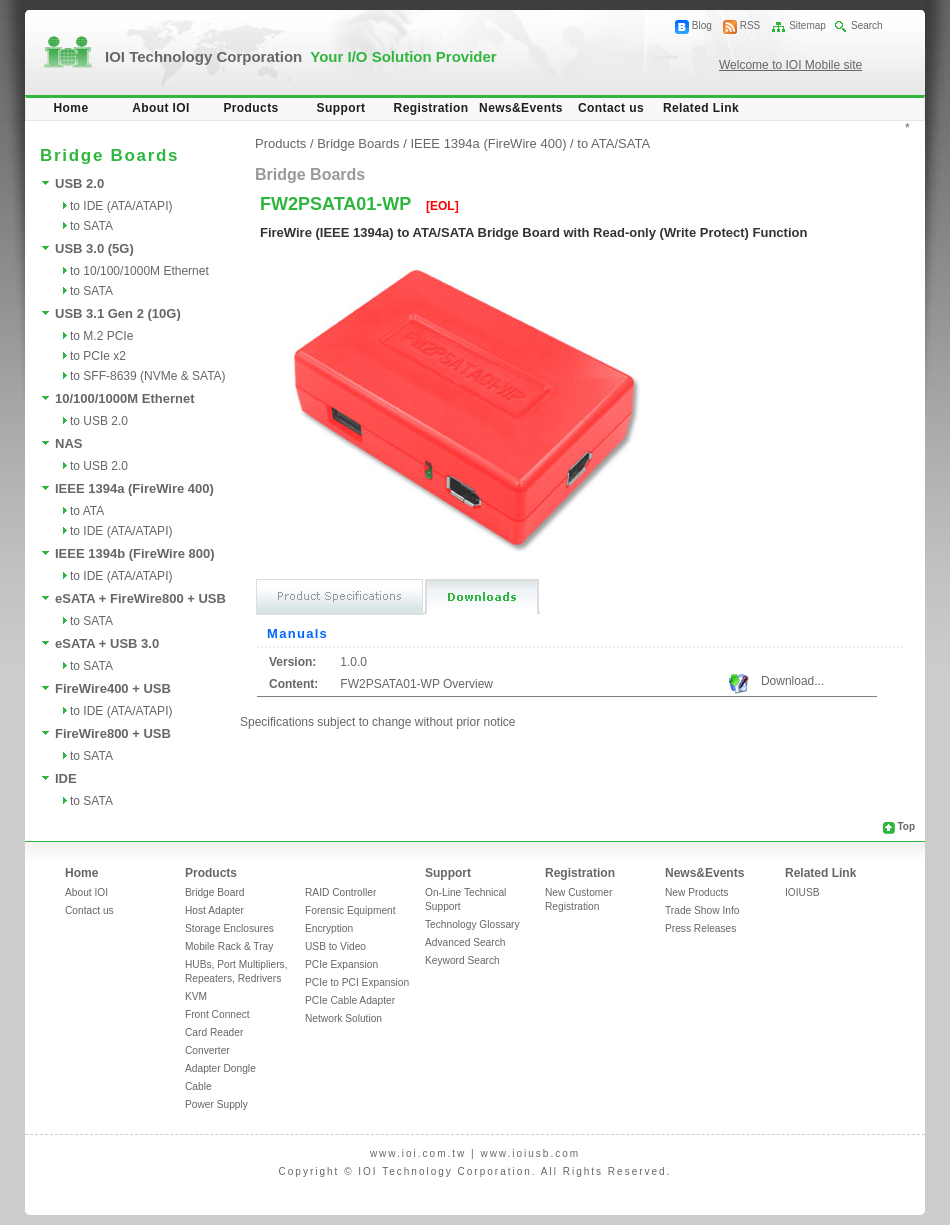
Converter (207, 1050)
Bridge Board (214, 892)
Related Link (701, 108)
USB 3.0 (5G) (94, 248)
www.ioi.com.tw (418, 1153)
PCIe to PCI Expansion (357, 982)
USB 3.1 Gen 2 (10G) (118, 313)
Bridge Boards (358, 143)
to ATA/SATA (613, 143)
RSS (750, 25)
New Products (696, 892)
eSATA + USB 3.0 (107, 643)
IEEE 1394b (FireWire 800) (135, 553)
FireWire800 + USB (113, 733)
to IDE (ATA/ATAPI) (121, 206)
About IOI (161, 108)
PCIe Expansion (341, 964)
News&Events (521, 108)
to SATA (91, 226)
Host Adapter (214, 910)
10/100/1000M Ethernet (124, 398)
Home (71, 108)
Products (250, 108)
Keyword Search (462, 960)
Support (341, 108)
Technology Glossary (472, 924)
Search (867, 25)
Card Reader (214, 1032)
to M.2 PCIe (101, 336)
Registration (431, 108)
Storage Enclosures (229, 928)
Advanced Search (465, 942)
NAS (68, 443)
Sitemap (807, 25)
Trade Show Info (702, 910)
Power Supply (216, 1104)
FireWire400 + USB (113, 688)
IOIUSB (802, 892)
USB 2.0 (79, 183)
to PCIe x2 (98, 356)
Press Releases (700, 928)
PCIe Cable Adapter (350, 1000)
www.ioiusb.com (530, 1153)
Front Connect (217, 1014)
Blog (702, 25)
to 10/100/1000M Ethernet (139, 271)
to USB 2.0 (99, 421)
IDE (66, 778)
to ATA (87, 511)
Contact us (611, 108)
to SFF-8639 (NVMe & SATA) (148, 376)
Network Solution (343, 1018)
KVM (196, 996)
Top (906, 826)
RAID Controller (340, 892)
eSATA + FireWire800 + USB (140, 598)
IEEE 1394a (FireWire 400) (134, 488)
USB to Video (335, 946)
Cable (198, 1086)
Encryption (329, 928)
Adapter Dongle (220, 1068)
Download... (792, 681)
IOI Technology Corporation (301, 56)
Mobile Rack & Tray (229, 946)
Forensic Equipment (350, 910)
